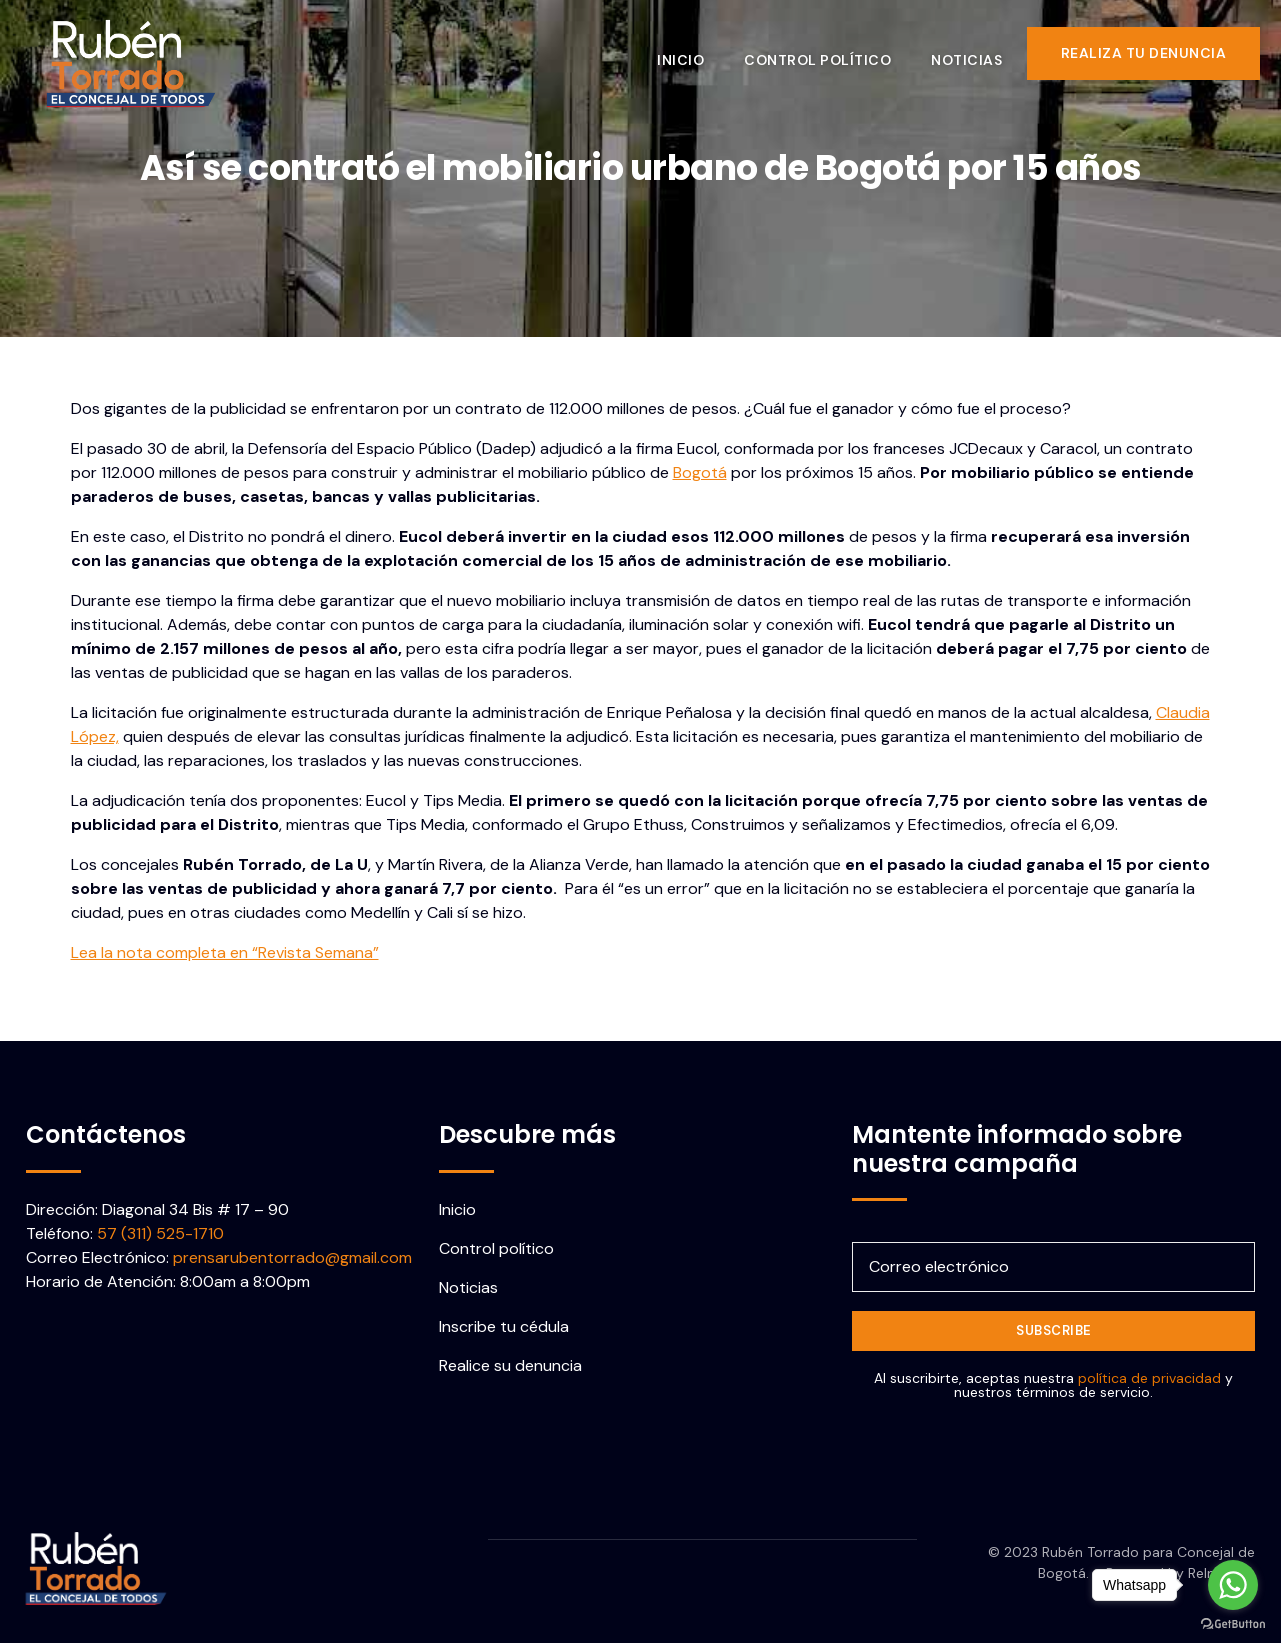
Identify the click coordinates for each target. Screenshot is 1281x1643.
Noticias (975, 53)
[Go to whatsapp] (1233, 1585)
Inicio (689, 53)
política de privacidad (1149, 1378)
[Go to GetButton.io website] (1233, 1623)
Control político (826, 53)
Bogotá (700, 472)
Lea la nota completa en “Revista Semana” (225, 952)
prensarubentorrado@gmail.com (292, 1257)
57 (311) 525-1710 (160, 1233)
